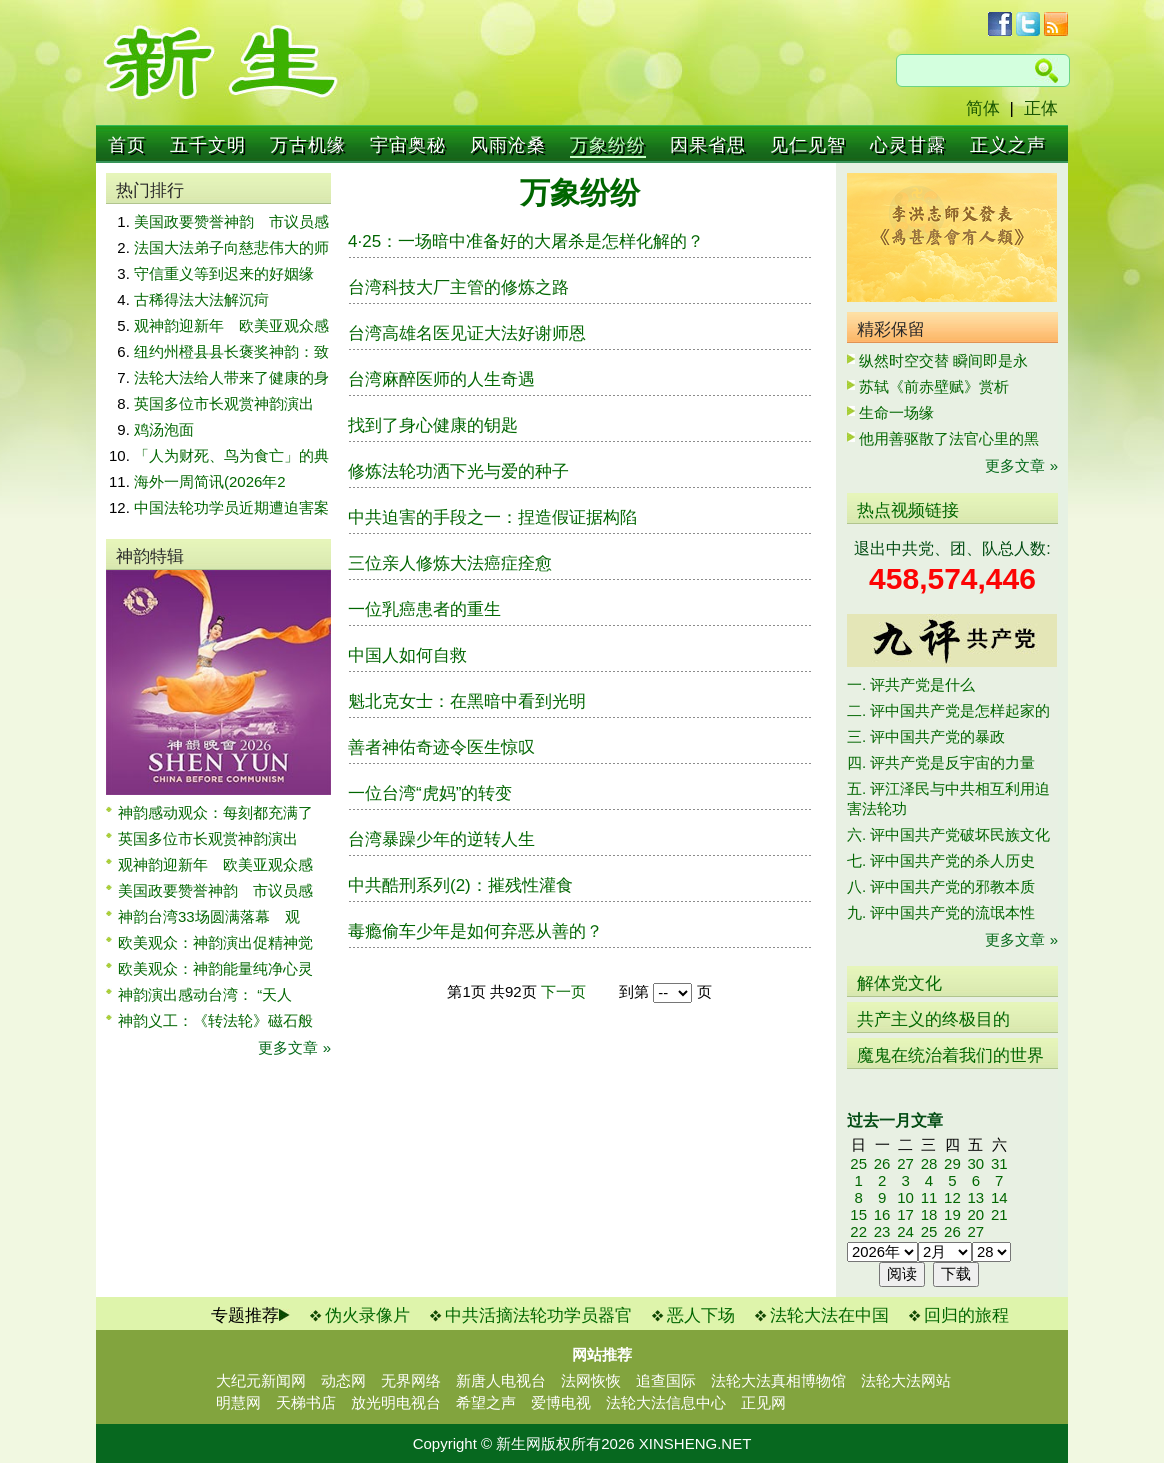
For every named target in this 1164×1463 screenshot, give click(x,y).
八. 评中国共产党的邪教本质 (941, 886)
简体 (983, 108)
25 (858, 1163)
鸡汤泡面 (164, 429)
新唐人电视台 (501, 1380)
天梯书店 (306, 1402)
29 (952, 1163)
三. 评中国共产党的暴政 (926, 736)
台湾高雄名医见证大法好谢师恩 (467, 333)
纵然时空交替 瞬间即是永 (943, 360)
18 (929, 1214)
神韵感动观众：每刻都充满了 (215, 812)
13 (975, 1197)
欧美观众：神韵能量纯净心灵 (215, 968)
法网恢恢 (591, 1380)
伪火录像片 (367, 1315)
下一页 (563, 991)
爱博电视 (561, 1402)
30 (975, 1163)
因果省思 (708, 145)
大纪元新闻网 (261, 1380)
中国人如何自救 (407, 655)
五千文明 (208, 145)
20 (975, 1214)
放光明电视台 (396, 1402)
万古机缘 (308, 145)
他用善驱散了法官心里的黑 (949, 438)
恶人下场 (701, 1315)
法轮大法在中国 (829, 1315)
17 (905, 1214)
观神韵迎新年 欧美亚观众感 (231, 325)
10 (905, 1197)
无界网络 (411, 1380)
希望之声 (486, 1402)
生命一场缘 (896, 412)
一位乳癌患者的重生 (424, 609)
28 (929, 1163)
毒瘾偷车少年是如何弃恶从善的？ (475, 931)
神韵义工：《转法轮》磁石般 (215, 1020)
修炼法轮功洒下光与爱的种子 (458, 471)
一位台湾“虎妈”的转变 (430, 793)
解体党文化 (899, 983)
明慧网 (238, 1402)
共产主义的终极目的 (933, 1019)
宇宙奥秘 (408, 145)
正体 (1041, 108)
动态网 (343, 1380)
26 (882, 1163)
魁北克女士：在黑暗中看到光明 (467, 701)
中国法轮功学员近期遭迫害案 (231, 507)
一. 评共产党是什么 (911, 684)
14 (999, 1197)
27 (905, 1163)
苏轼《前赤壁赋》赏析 (934, 386)
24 (905, 1231)
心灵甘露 (908, 145)
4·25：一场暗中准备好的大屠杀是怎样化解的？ (526, 241)
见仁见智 (808, 145)
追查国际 (666, 1380)
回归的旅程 (966, 1315)
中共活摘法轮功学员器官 (538, 1315)
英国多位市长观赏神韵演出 (231, 403)
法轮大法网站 (906, 1380)
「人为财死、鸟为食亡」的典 (231, 455)
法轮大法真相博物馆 (778, 1380)
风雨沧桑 (508, 145)
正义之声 (1008, 145)
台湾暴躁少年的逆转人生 (441, 839)
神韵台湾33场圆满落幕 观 (209, 916)
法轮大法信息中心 (666, 1402)
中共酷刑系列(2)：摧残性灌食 (460, 885)
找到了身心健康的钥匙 (433, 425)
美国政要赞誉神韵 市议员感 (231, 221)
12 (952, 1197)
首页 (127, 145)
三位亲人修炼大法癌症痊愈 (450, 563)
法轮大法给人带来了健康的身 (231, 377)
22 (858, 1231)
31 (999, 1163)
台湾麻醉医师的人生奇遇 (441, 379)
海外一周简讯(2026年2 (210, 481)
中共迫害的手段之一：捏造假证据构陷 (492, 517)
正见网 (763, 1402)
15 (858, 1214)
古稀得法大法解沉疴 (201, 299)
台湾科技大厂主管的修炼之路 (458, 287)
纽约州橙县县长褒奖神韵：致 (231, 351)
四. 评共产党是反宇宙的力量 (941, 762)
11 (929, 1197)
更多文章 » (294, 1047)
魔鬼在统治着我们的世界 (950, 1055)
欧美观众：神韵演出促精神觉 (215, 942)
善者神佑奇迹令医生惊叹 (441, 747)
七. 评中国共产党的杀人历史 (941, 860)
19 (952, 1214)
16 (882, 1214)
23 (882, 1231)
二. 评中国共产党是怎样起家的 (948, 710)
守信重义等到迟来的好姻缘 (224, 273)
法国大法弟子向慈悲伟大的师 (231, 247)
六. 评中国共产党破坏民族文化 (948, 834)
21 (999, 1214)
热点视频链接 (908, 510)
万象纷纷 (608, 145)
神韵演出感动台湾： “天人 (205, 994)
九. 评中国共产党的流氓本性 (941, 912)
